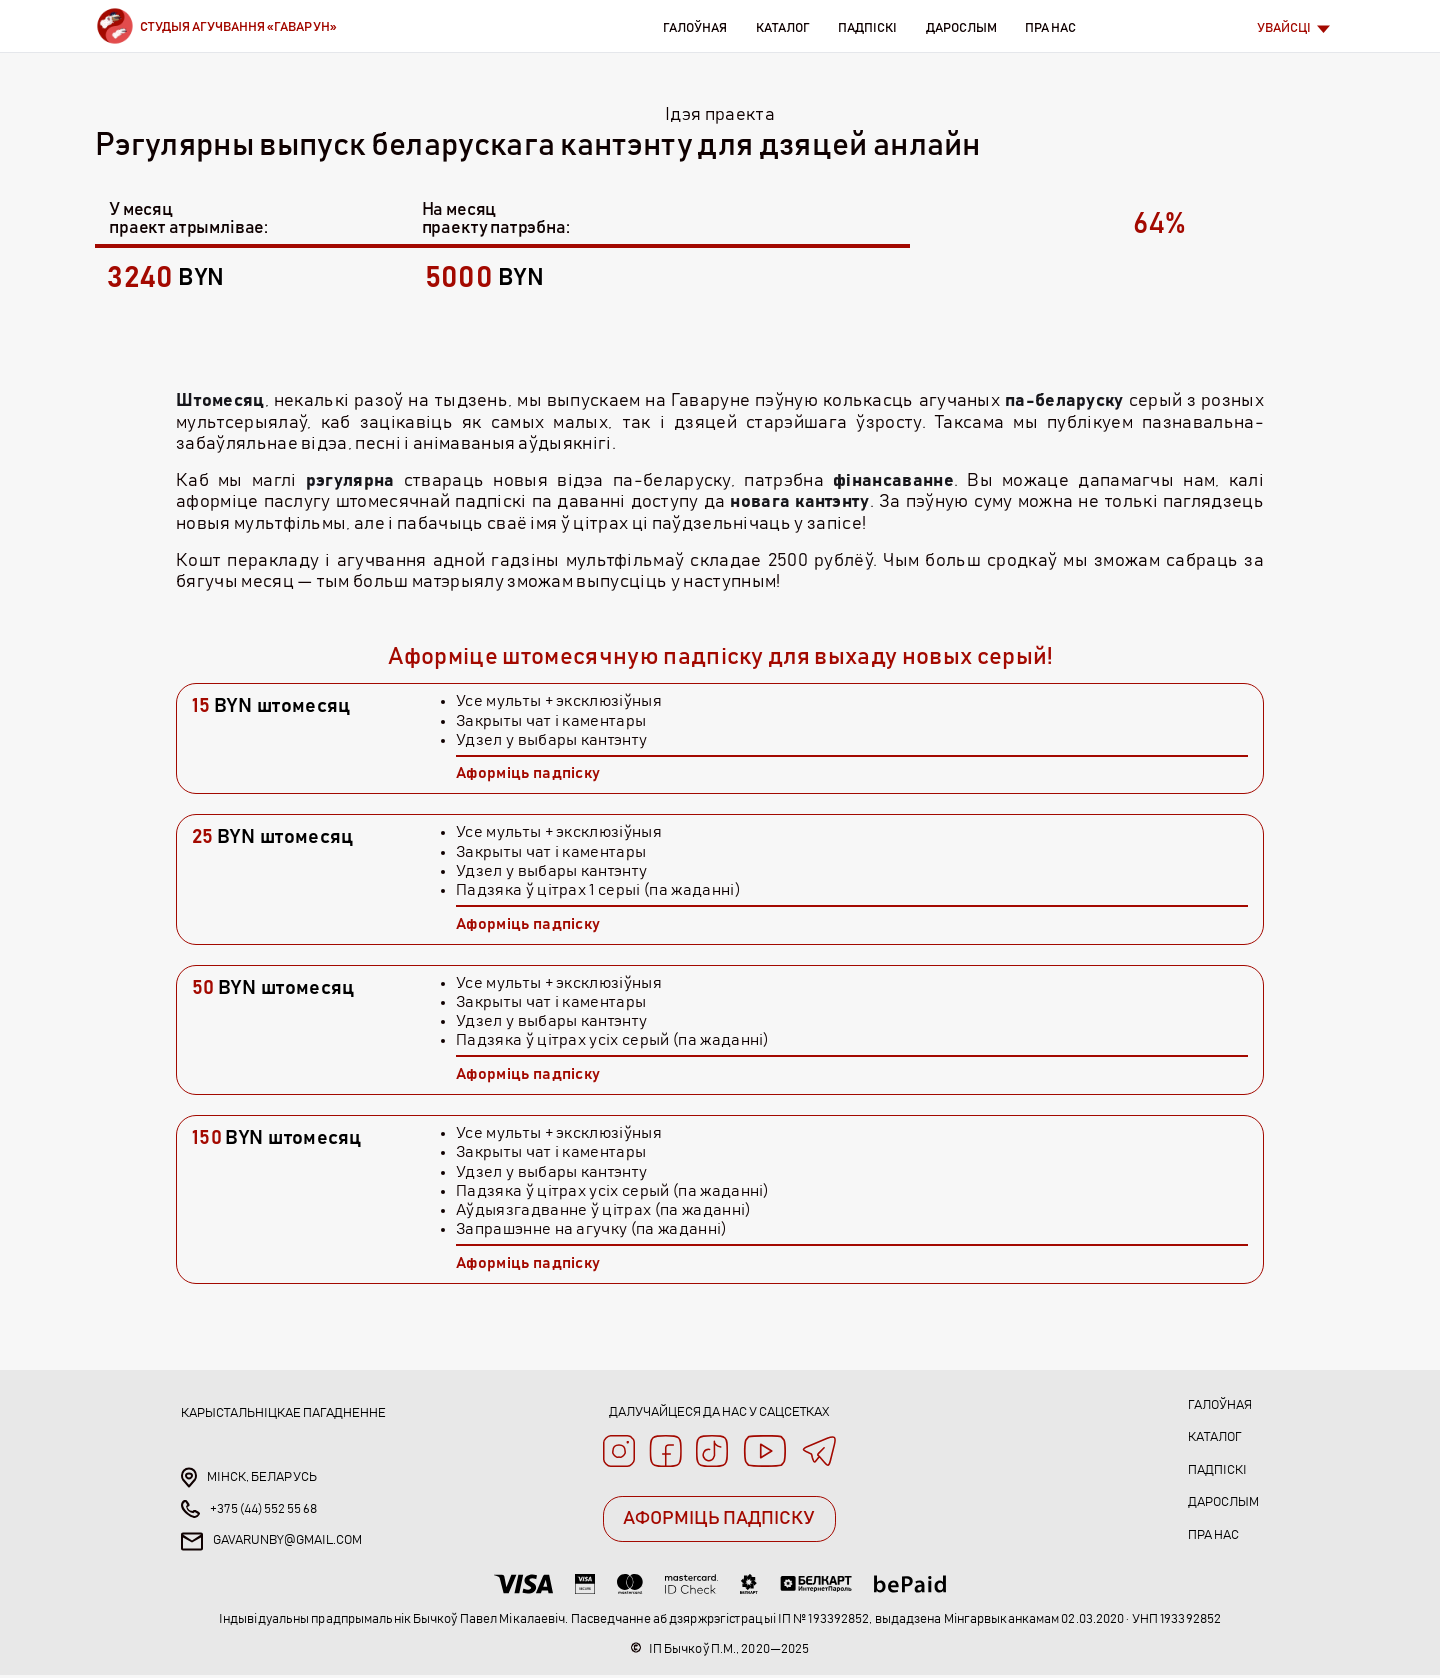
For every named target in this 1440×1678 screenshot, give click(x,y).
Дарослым (961, 28)
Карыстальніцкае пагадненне (283, 1413)
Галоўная (695, 28)
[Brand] (216, 26)
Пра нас (1050, 28)
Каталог (782, 28)
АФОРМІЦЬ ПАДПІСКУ (719, 1525)
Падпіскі (867, 28)
